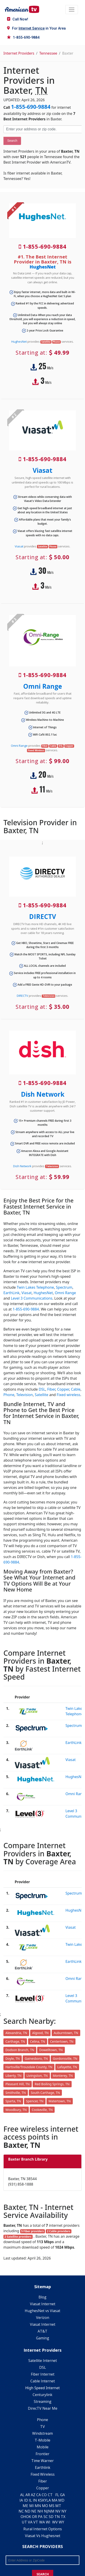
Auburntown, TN (66, 2033)
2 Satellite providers (18, 2237)
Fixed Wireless (43, 2474)
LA (48, 2500)
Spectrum (64, 1287)
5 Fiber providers (32, 2231)
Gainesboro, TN (36, 2058)
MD (61, 2500)
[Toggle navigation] (71, 9)
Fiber (51, 1389)
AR (27, 2494)
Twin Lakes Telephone (35, 1287)
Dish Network (42, 1094)
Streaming (42, 2401)
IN (35, 2500)
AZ (33, 2494)
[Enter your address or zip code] (42, 129)
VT (35, 2522)
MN (38, 2505)
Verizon (42, 2317)
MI (31, 2505)
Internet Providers (18, 53)
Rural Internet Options (42, 2528)
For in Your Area (36, 28)
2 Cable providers (58, 2231)
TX (63, 2516)
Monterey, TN (63, 2075)
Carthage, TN (15, 2041)
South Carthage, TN (45, 2092)
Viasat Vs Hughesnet (42, 2535)
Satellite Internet (42, 2360)
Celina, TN (37, 2041)
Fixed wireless (68, 1394)
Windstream (42, 2433)
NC (21, 2511)
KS (40, 2500)
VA (30, 2522)
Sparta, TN (13, 2101)
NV (58, 2511)
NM (51, 2511)
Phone (8, 1394)
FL (57, 2494)
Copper (63, 1389)
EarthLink (11, 1292)
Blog (42, 2297)
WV (55, 2522)
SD (51, 2516)
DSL (42, 1389)
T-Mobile (42, 2440)
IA (21, 2500)
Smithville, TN (15, 2092)
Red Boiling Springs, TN (52, 2084)
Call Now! (17, 19)
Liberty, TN (13, 2075)
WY (61, 2522)
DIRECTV (42, 916)
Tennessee (48, 53)
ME (25, 2505)
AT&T (42, 2331)
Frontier (42, 2453)
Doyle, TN (12, 2058)
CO (44, 2494)
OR (34, 2516)
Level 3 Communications (31, 1298)
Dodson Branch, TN (19, 2050)
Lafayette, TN (67, 2067)
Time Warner (42, 2460)
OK (28, 2516)
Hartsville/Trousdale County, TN (28, 2067)
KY (44, 2500)
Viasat (42, 470)
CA (38, 2494)
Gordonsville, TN (65, 2058)
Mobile (43, 2446)
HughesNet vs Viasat (42, 2310)
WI (48, 2522)
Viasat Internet (42, 2303)
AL (22, 2494)
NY (63, 2511)
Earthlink (42, 2467)
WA (42, 2522)
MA (54, 2500)
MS (51, 2505)
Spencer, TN (35, 2101)
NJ (46, 2511)
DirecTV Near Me (42, 2408)
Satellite (41, 1394)
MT (58, 2505)
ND (27, 2511)
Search (12, 140)
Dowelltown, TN (51, 2050)
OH (23, 2516)
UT (24, 2522)
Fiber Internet (42, 2374)
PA (40, 2516)
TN (57, 2516)
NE (33, 2511)
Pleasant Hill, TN (17, 2084)
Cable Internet (42, 2381)
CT (50, 2494)
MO (45, 2505)
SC (46, 2516)
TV (42, 2426)
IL (30, 2500)
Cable (75, 1389)
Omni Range (42, 686)
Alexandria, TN (16, 2033)
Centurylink (42, 2394)
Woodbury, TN (16, 2110)
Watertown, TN (60, 2101)
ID (26, 2500)
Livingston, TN (37, 2075)
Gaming (42, 2338)
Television (24, 1394)
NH (40, 2511)
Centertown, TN (61, 2041)
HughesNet (42, 267)
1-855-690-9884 (23, 37)
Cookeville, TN (42, 2110)
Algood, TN (40, 2033)
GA (62, 2494)
